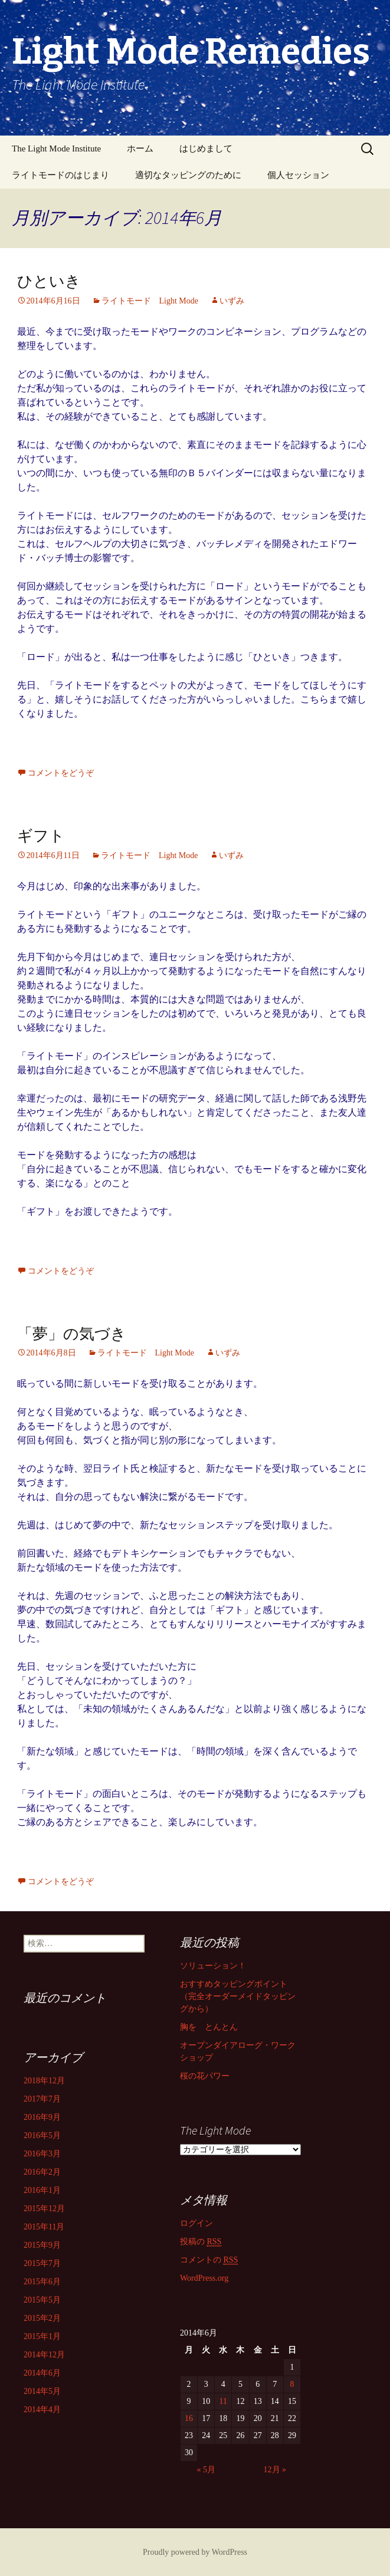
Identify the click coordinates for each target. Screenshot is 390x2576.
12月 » (275, 2469)
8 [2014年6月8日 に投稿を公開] (292, 2384)
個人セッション (298, 175)
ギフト (41, 836)
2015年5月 (42, 2299)
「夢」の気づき (71, 1334)
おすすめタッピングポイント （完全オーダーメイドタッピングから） (238, 1996)
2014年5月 (42, 2391)
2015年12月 (44, 2208)
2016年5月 (42, 2135)
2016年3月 (42, 2153)
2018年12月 (44, 2080)
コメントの (209, 2260)
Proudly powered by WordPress (195, 2552)
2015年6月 (42, 2281)
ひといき (49, 281)
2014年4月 (42, 2409)
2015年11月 (44, 2226)
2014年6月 (42, 2373)
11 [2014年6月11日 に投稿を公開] (223, 2401)
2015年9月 (42, 2245)
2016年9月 (42, 2117)
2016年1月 (42, 2190)
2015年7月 (42, 2263)
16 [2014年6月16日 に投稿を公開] (189, 2418)
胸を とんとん (209, 2027)
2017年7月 (42, 2099)
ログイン (196, 2223)
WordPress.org (204, 2278)
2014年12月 (44, 2354)
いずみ (231, 300)
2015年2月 (42, 2318)
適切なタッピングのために (188, 175)
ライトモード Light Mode (150, 300)
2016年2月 (42, 2172)
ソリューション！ (213, 1965)
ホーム (140, 148)
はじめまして (205, 148)
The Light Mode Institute (56, 148)
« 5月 (205, 2469)
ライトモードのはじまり (60, 175)
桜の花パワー (205, 2076)
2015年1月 (42, 2336)
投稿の (200, 2242)
